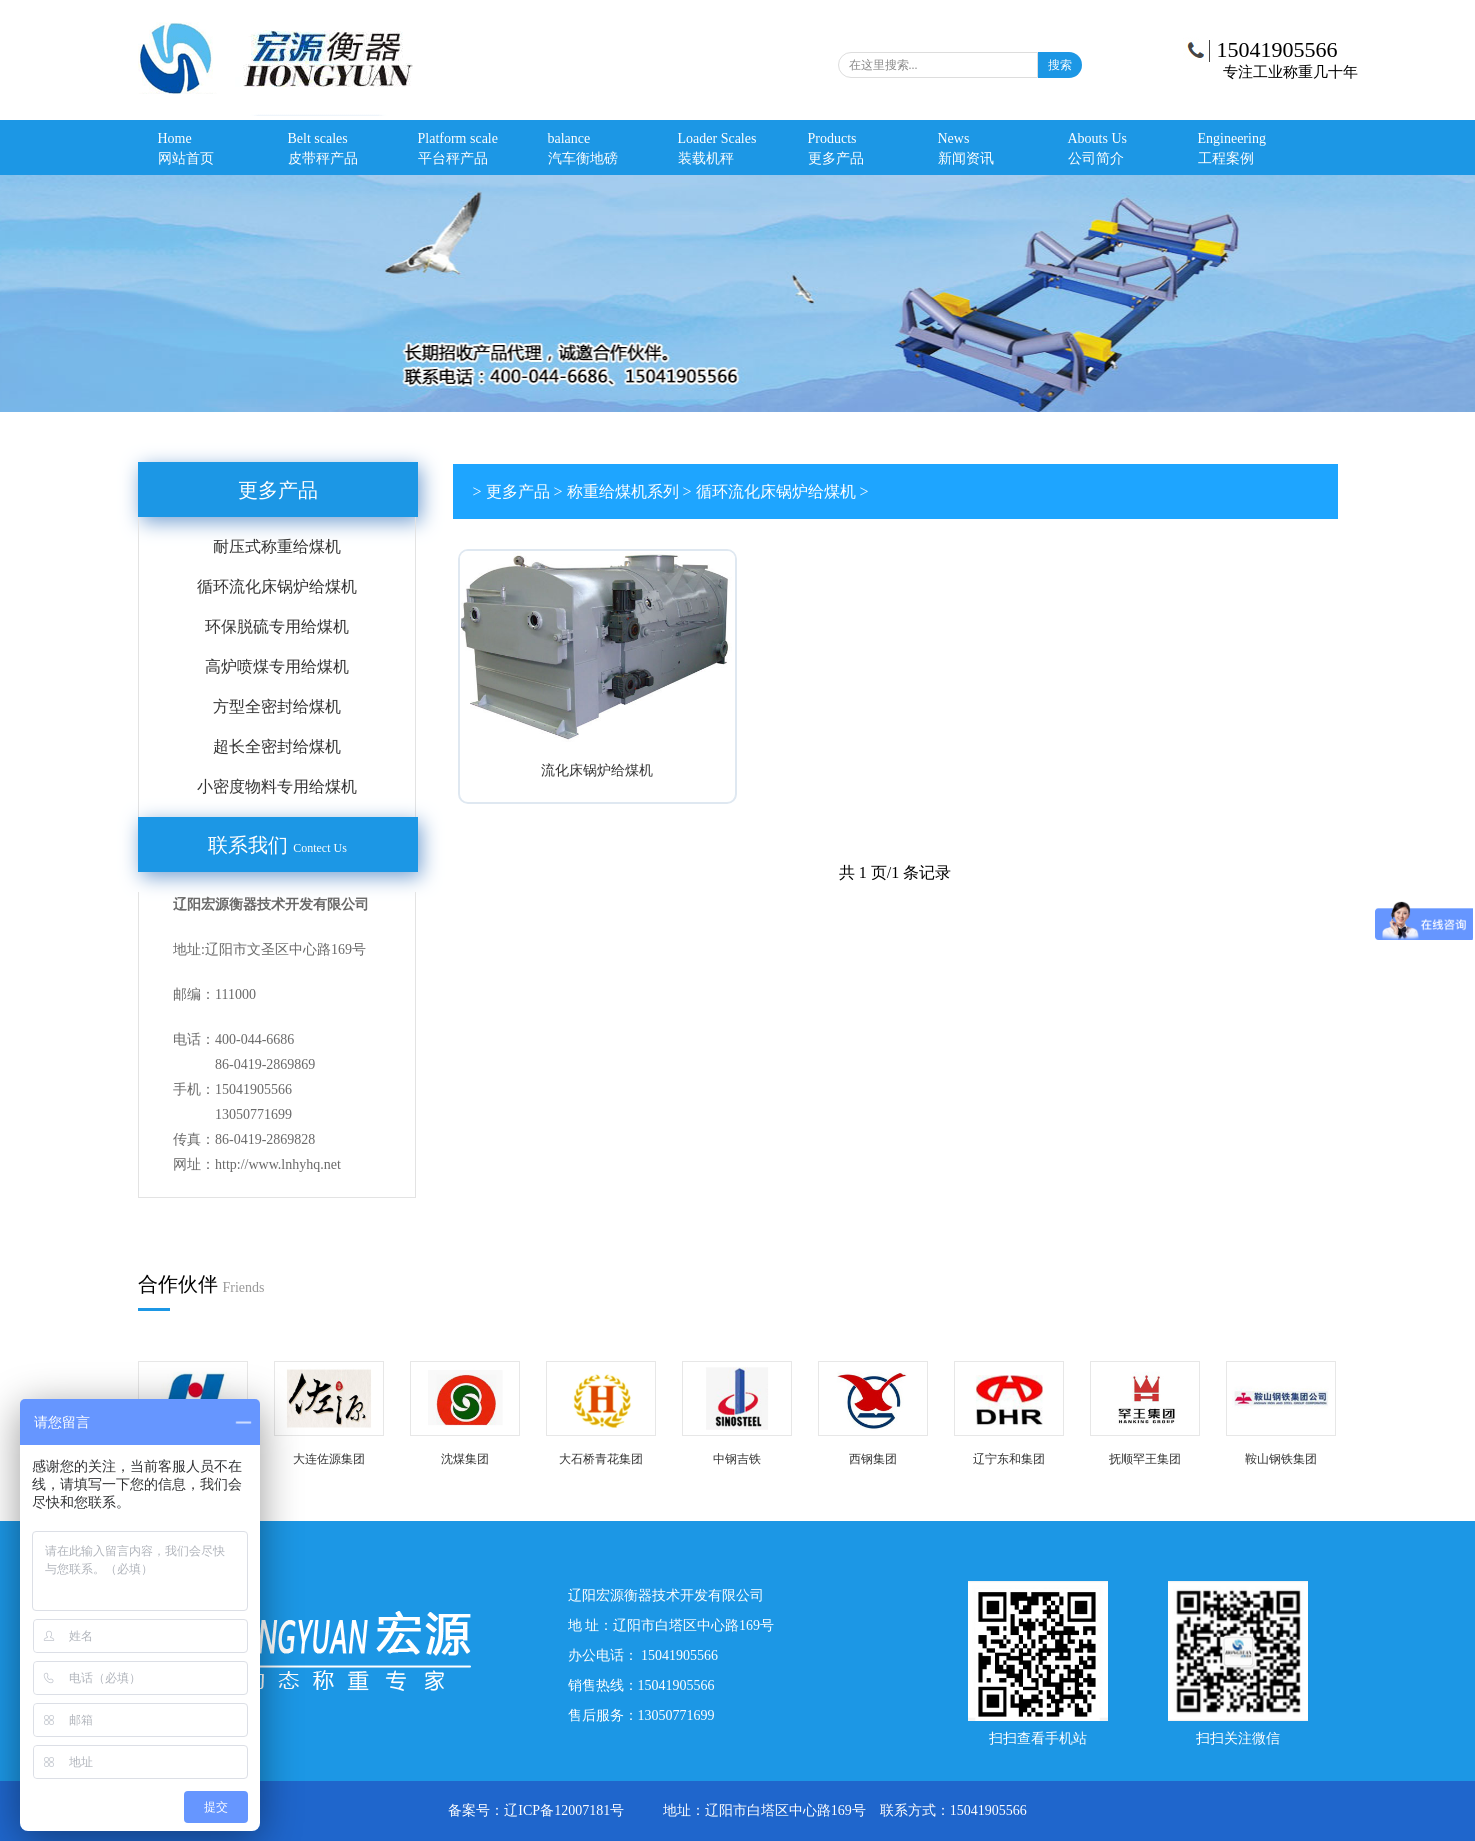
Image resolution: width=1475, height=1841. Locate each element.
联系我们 (277, 845)
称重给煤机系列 (623, 491)
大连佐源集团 (329, 1459)
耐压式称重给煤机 (277, 546)
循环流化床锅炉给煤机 (277, 586)
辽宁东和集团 (1009, 1459)
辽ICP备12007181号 (565, 1810)
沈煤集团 (465, 1459)
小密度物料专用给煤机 (277, 786)
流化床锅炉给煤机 (597, 770)
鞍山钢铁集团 (1281, 1459)
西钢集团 (873, 1459)
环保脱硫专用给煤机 (277, 626)
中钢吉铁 (737, 1459)
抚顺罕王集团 (1145, 1459)
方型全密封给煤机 (277, 706)
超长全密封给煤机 (277, 746)
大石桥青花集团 (601, 1459)
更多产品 (278, 490)
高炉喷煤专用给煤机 (277, 666)
